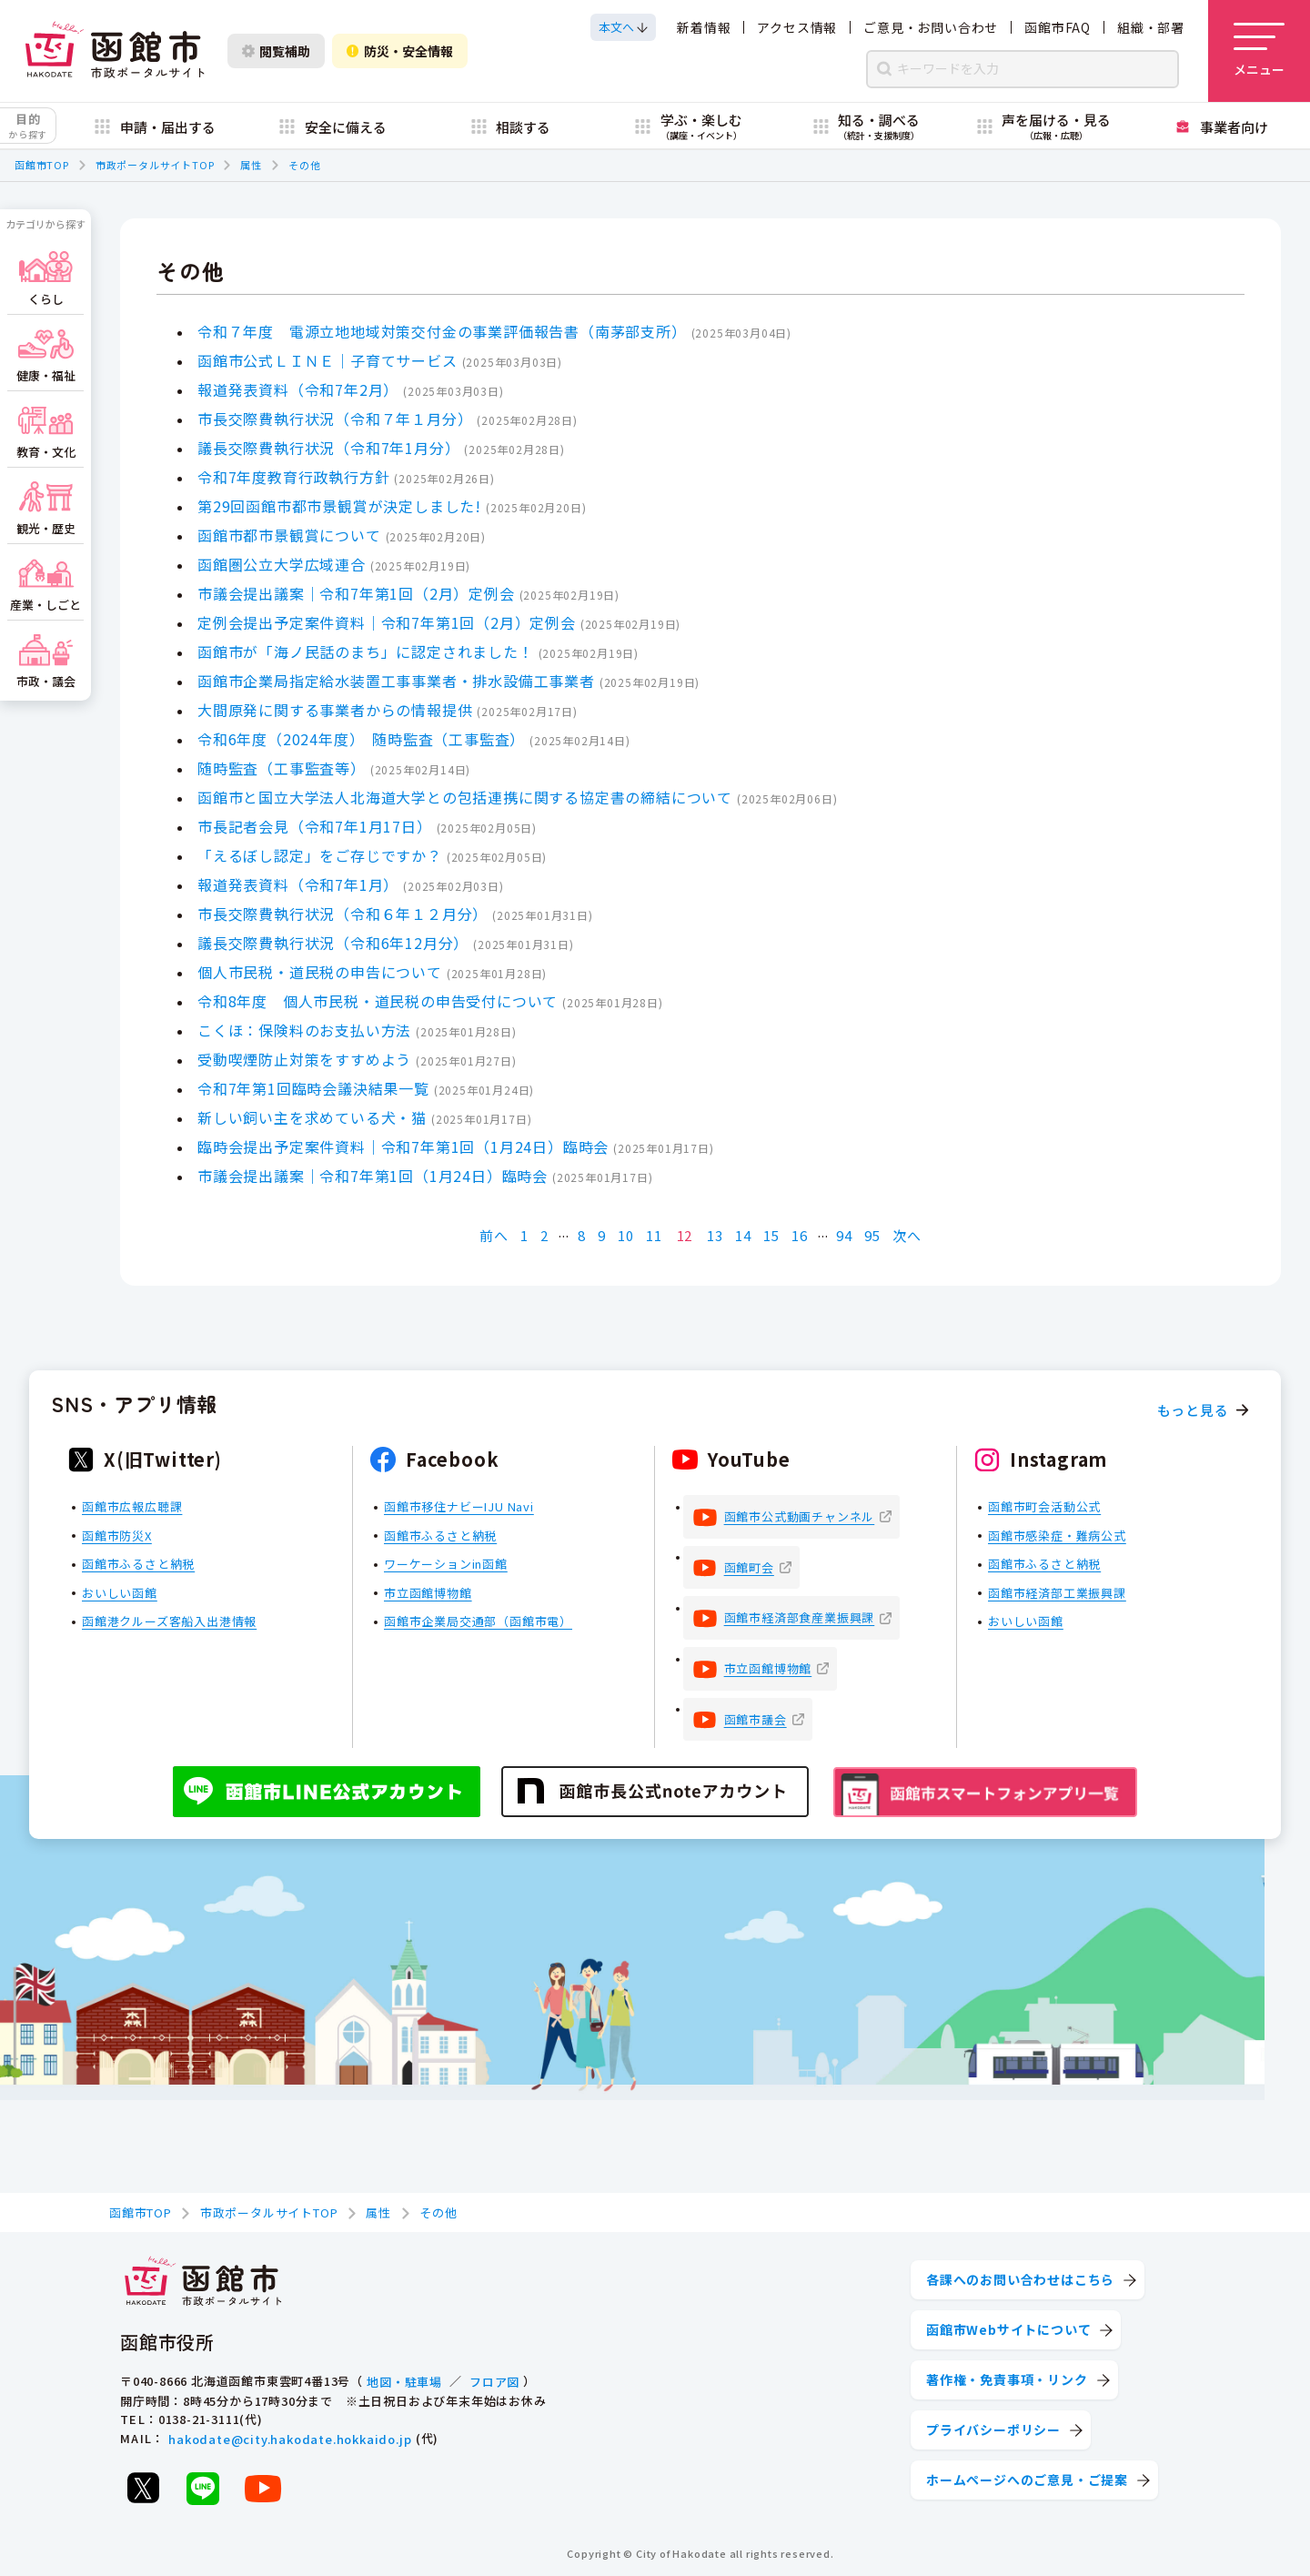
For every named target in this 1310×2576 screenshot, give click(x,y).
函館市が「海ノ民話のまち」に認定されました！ (365, 651)
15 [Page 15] (771, 1235)
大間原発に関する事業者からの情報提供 (334, 710)
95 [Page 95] (872, 1235)
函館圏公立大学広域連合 (281, 564)
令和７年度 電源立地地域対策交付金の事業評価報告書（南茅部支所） (442, 331)
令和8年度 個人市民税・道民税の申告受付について (377, 1001)
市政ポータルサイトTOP (155, 164)
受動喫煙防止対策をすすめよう (304, 1059)
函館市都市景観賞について (289, 535)
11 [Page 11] (654, 1235)
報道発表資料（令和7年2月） (297, 389)
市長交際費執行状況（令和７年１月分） (334, 418)
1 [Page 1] (524, 1235)
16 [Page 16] (799, 1235)
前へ (494, 1235)
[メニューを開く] (1259, 51)
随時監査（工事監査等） (281, 768)
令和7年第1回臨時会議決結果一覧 (313, 1088)
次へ (907, 1235)
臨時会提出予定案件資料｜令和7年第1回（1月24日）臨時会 (403, 1146)
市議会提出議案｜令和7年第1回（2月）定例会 (356, 593)
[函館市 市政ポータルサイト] (114, 51)
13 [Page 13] (715, 1235)
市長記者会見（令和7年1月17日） (314, 826)
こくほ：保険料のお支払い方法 (304, 1030)
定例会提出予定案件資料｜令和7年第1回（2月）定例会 (386, 622)
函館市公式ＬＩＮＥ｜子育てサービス (327, 360)
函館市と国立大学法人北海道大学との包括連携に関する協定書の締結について (464, 797)
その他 (304, 164)
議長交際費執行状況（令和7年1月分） (328, 448)
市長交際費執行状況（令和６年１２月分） (342, 913)
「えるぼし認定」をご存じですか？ (319, 855)
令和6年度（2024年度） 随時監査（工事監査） (361, 739)
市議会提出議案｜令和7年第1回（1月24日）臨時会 (372, 1176)
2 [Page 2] (544, 1235)
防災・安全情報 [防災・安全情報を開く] (400, 51)
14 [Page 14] (743, 1235)
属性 (251, 164)
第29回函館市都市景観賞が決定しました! (339, 506)
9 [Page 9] (602, 1235)
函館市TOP (42, 164)
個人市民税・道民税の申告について (319, 972)
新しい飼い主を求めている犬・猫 (312, 1117)
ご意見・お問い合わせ (930, 27)
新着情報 (704, 27)
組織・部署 (1150, 27)
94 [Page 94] (844, 1235)
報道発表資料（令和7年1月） (297, 884)
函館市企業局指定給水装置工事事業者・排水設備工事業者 (396, 681)
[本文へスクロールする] (623, 27)
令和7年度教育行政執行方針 (293, 477)
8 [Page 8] (582, 1235)
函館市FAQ (1057, 27)
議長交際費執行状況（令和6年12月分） (333, 943)
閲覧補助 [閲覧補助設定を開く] (276, 51)
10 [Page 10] (626, 1235)
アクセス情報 (797, 27)
